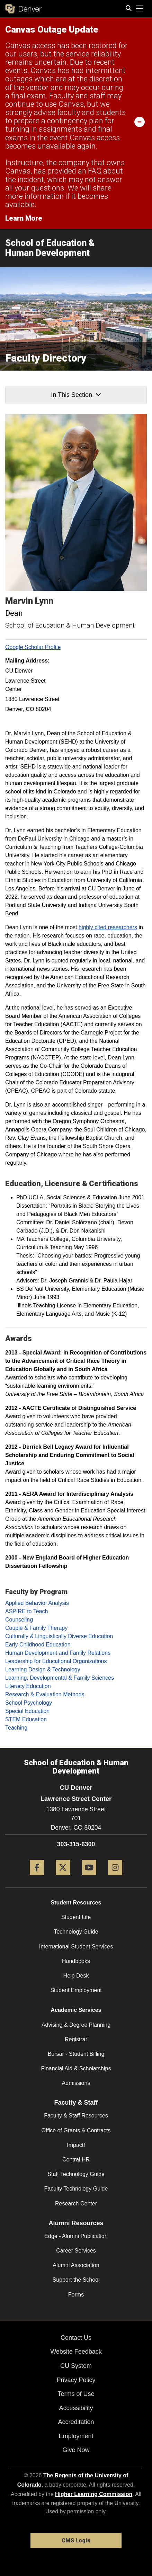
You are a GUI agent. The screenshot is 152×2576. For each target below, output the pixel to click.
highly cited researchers (108, 927)
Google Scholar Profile (33, 647)
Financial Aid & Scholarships (76, 2068)
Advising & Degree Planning (76, 2025)
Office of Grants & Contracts (76, 2130)
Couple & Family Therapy (36, 1628)
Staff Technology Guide (76, 2174)
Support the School (75, 2280)
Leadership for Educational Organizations (56, 1661)
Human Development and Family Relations (57, 1653)
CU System (76, 2365)
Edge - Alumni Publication (75, 2236)
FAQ (94, 171)
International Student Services (76, 1946)
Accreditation (76, 2421)
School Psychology (28, 1703)
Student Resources (76, 1903)
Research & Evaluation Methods (44, 1694)
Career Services (76, 2251)
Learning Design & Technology (42, 1669)
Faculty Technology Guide (76, 2189)
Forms (76, 2295)
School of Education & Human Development (50, 248)
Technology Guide (76, 1932)
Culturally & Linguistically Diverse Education (59, 1636)
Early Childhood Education (38, 1644)
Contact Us (76, 2337)
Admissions (76, 2083)
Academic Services (76, 2010)
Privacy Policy (75, 2380)
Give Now (75, 2449)
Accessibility (76, 2408)
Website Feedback (76, 2351)
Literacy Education (28, 1686)
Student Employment (76, 1990)
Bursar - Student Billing (76, 2054)
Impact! (76, 2145)
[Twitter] (63, 1878)
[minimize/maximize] (139, 121)
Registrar (76, 2039)
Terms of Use (75, 2393)
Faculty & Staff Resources (76, 2115)
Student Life (76, 1917)
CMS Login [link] (76, 2540)
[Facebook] (37, 1878)
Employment (76, 2436)
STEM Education (26, 1719)
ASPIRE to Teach (26, 1611)
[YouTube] (89, 1878)
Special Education (27, 1711)
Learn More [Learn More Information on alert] (23, 218)
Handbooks (76, 1961)
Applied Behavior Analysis (37, 1603)
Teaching (16, 1728)
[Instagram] (115, 1878)
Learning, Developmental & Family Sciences (59, 1678)
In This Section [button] (76, 394)
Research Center (76, 2203)
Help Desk (76, 1976)
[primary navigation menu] (140, 9)
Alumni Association (76, 2265)
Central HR (76, 2159)
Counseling (19, 1620)
